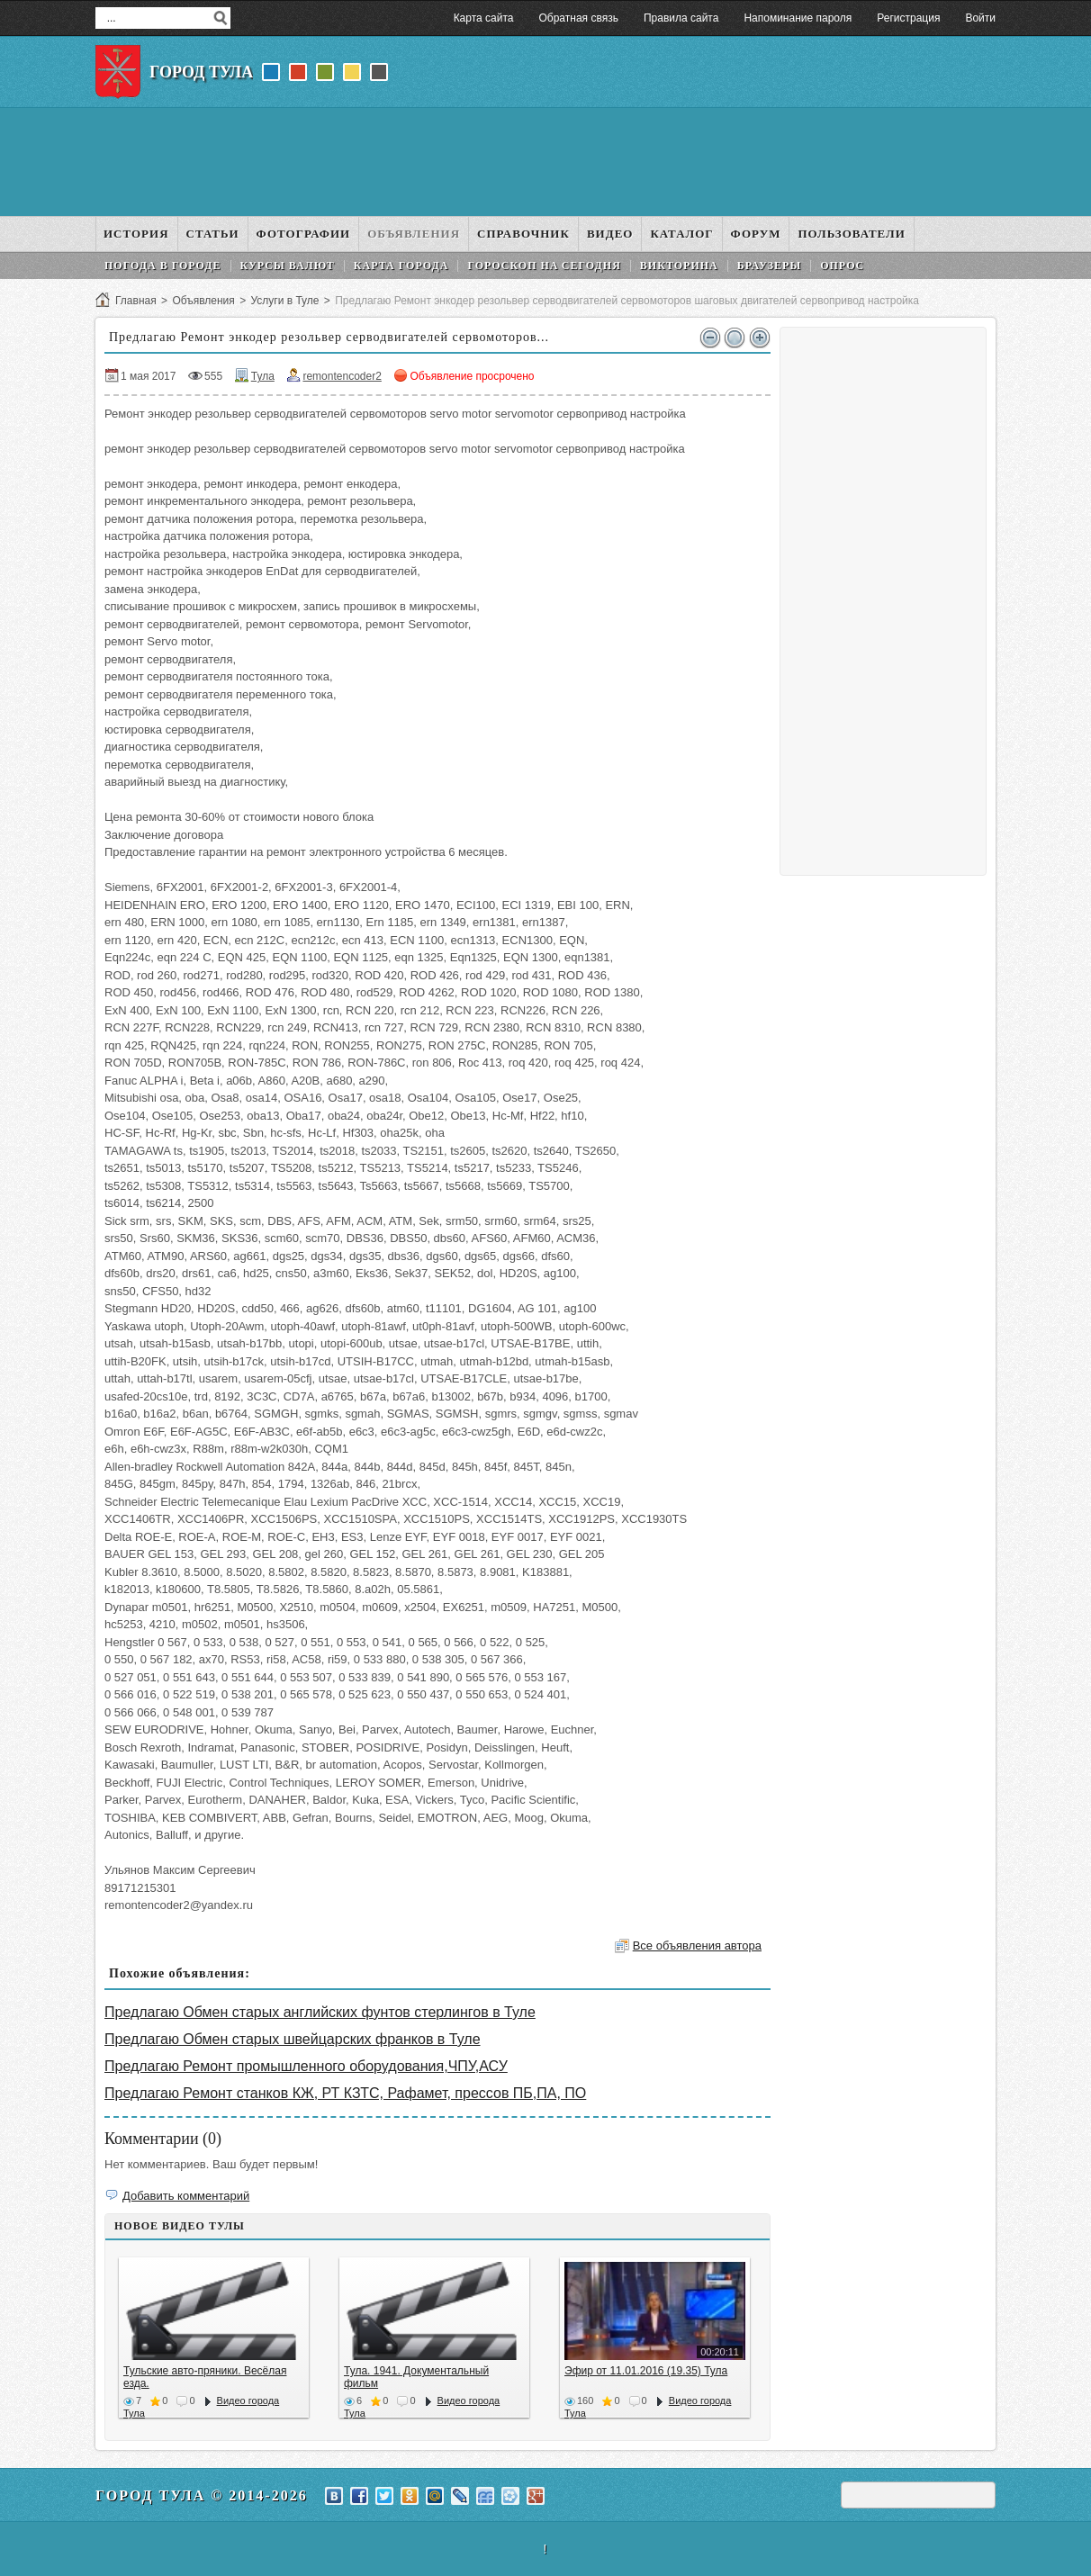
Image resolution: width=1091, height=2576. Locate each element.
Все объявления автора (697, 1945)
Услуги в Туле (284, 300)
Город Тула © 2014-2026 (201, 2495)
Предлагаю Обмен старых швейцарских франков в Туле (292, 2039)
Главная (136, 300)
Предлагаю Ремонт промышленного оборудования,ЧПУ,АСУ (306, 2066)
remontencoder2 (341, 376)
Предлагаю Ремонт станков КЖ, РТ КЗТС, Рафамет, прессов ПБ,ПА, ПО (345, 2093)
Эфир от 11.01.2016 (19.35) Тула (645, 2370)
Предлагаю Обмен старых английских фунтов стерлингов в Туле (320, 2012)
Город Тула (201, 72)
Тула (263, 376)
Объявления (203, 300)
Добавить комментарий (185, 2195)
